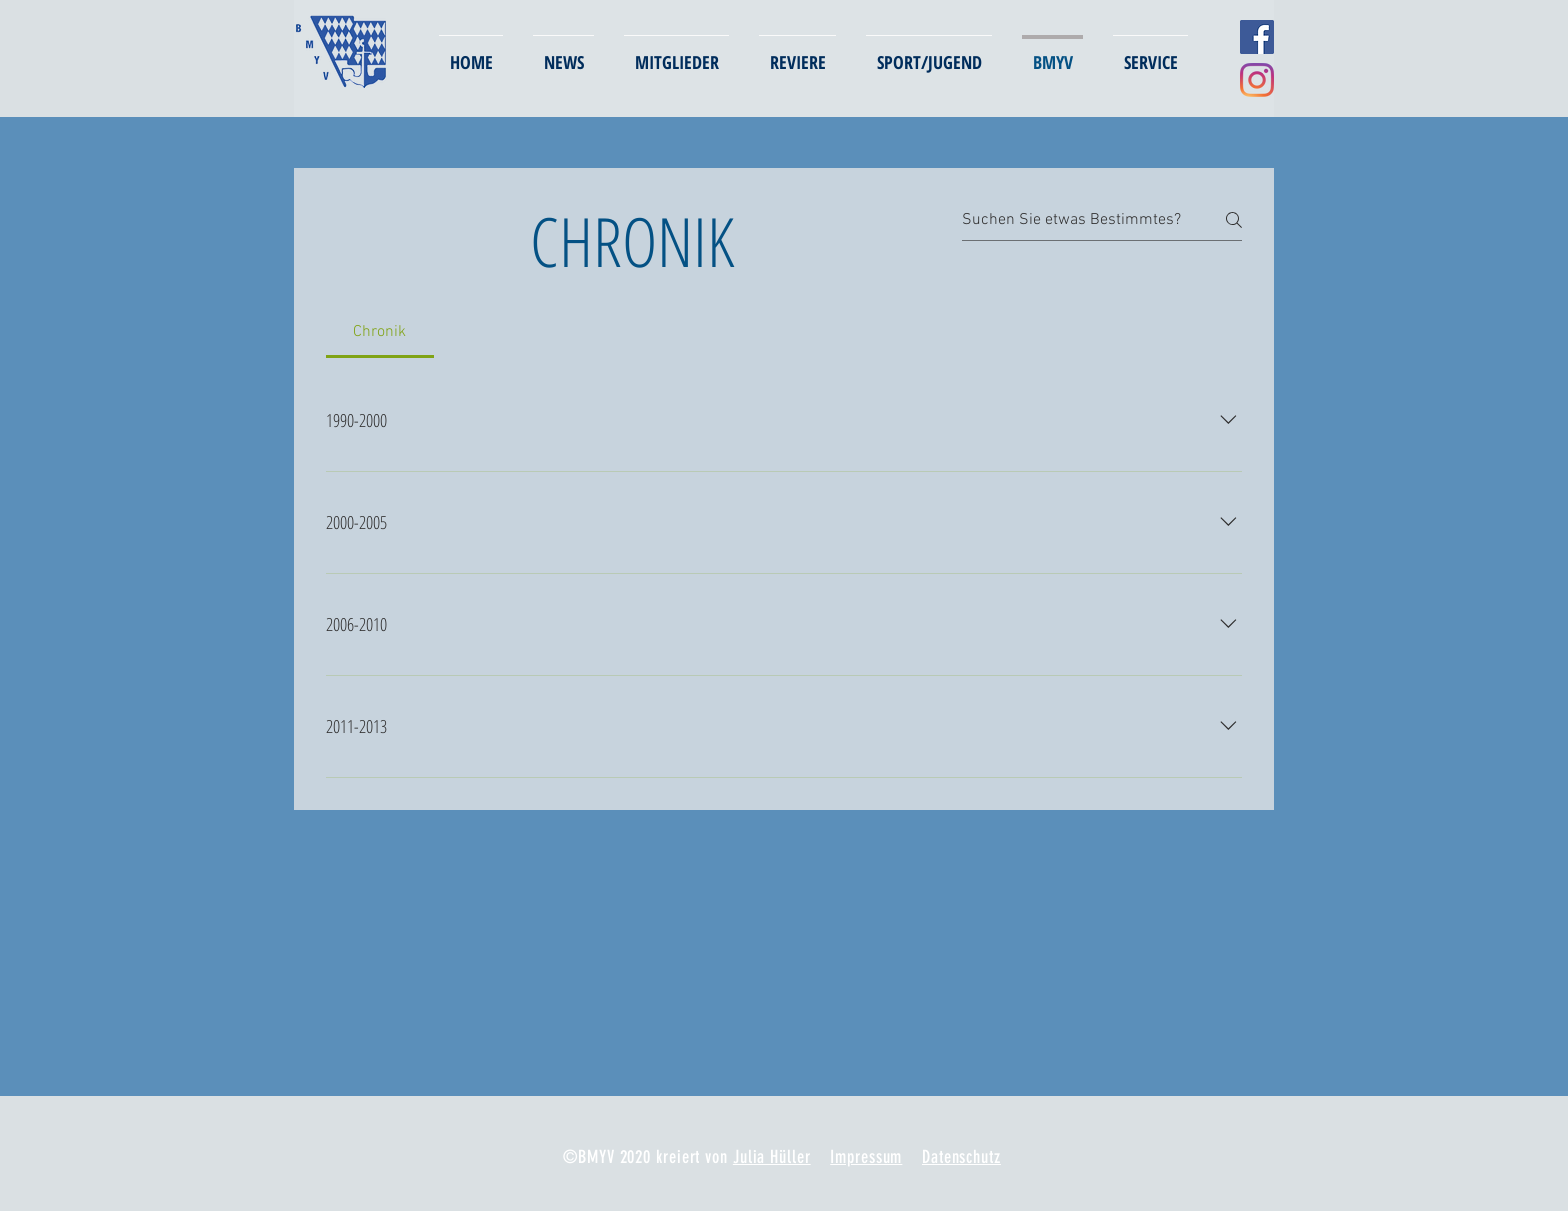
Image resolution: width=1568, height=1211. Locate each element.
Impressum (866, 1157)
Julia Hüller (772, 1157)
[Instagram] (1257, 80)
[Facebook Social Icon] (1257, 37)
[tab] (380, 332)
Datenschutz (961, 1157)
